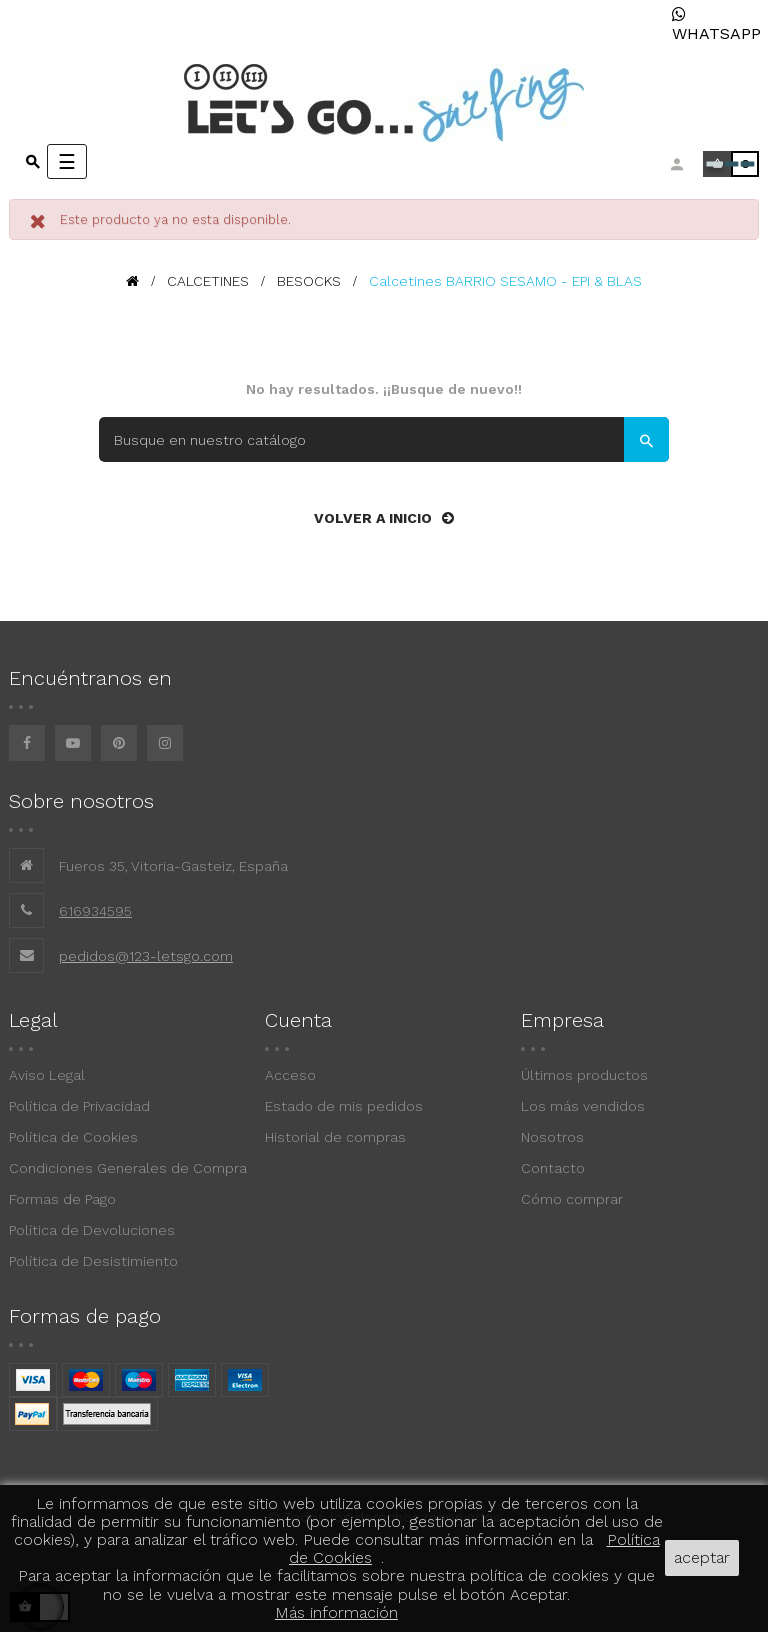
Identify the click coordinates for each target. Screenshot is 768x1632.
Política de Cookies (73, 1137)
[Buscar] (384, 439)
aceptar (702, 1557)
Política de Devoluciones (92, 1230)
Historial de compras (335, 1137)
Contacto (553, 1168)
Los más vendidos (583, 1106)
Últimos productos (584, 1075)
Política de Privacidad (79, 1106)
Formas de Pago (62, 1199)
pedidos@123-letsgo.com (146, 956)
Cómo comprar (572, 1199)
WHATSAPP (716, 24)
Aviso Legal (47, 1075)
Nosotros (552, 1137)
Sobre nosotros (81, 801)
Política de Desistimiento (93, 1261)
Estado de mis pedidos (344, 1106)
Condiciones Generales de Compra (128, 1168)
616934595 (95, 911)
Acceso (290, 1075)
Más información (336, 1612)
